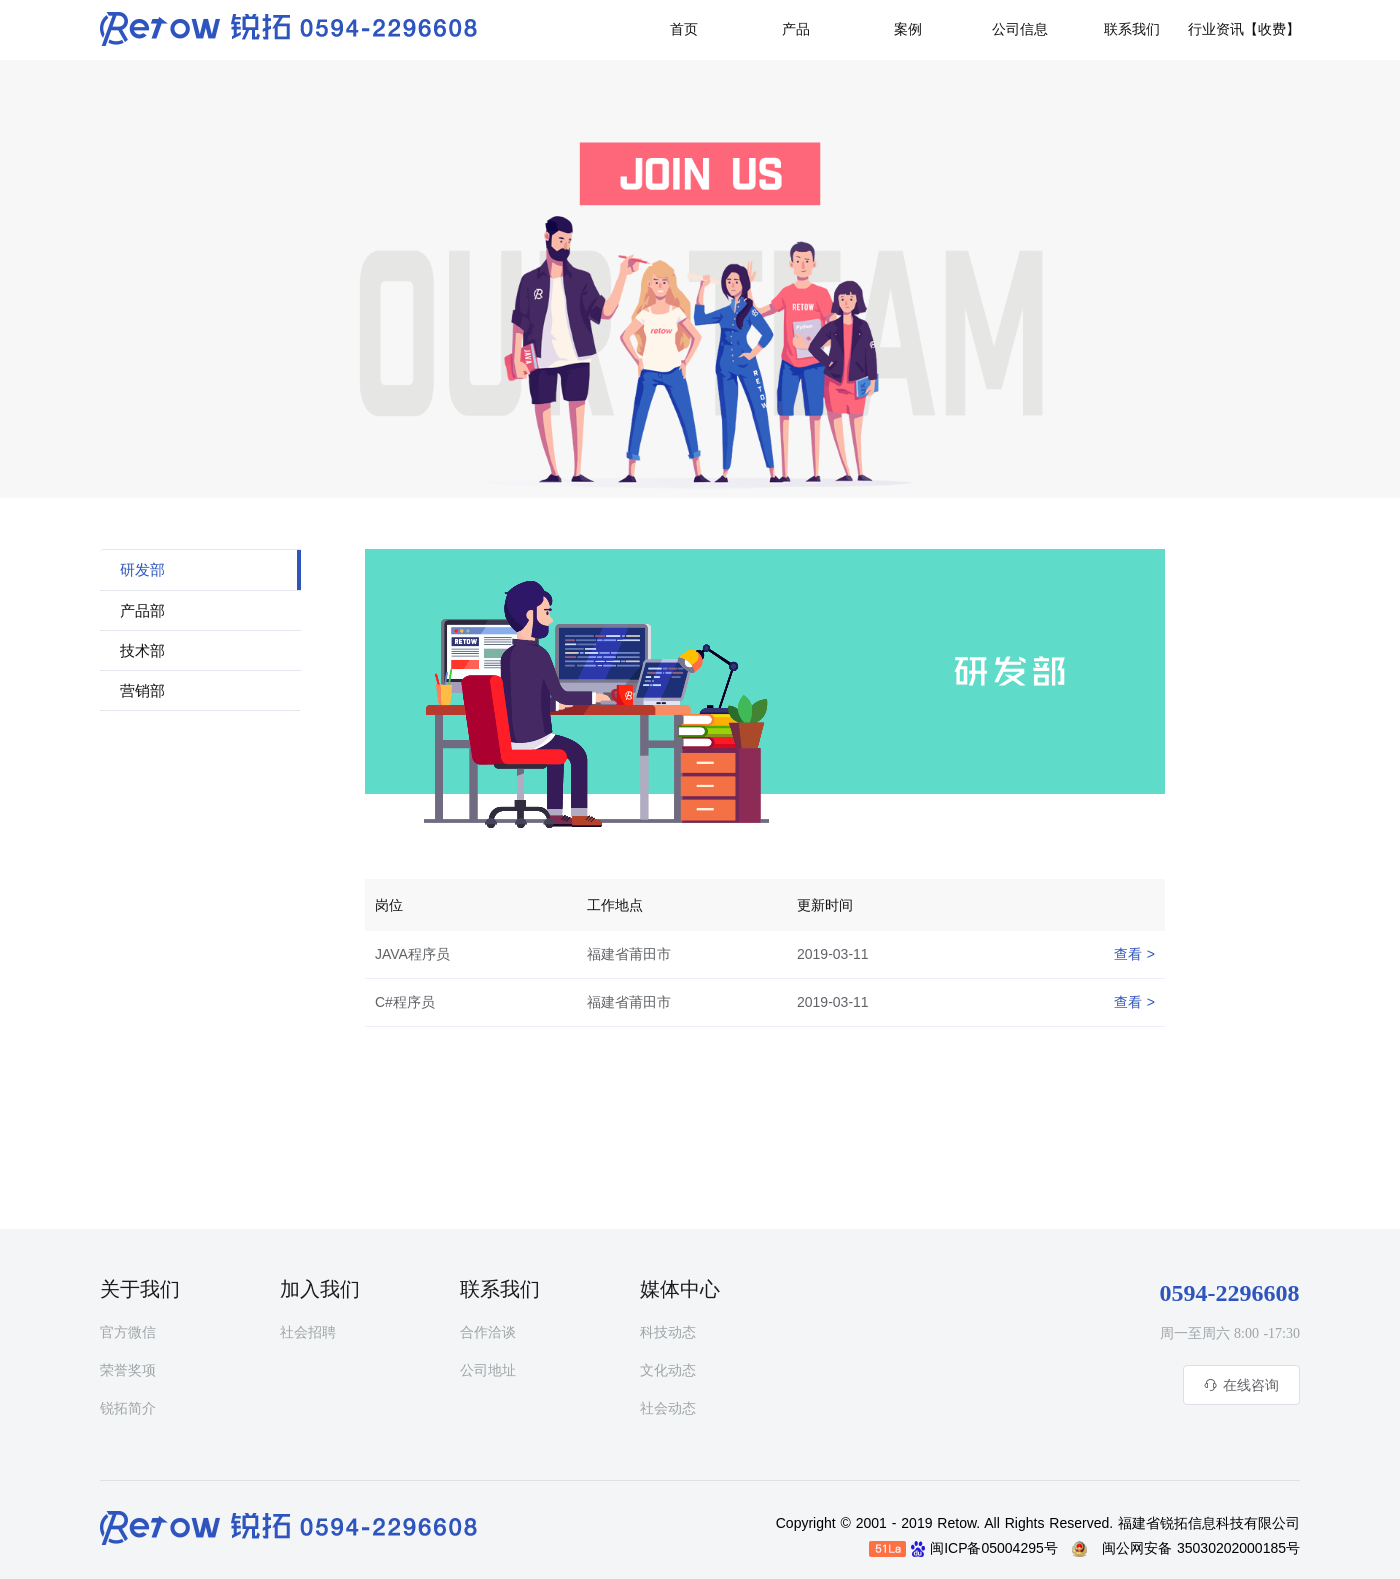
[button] (1132, 27)
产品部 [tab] (142, 610)
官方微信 (128, 1332)
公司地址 (488, 1370)
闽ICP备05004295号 (998, 1548)
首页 (684, 29)
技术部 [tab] (142, 650)
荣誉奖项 (128, 1370)
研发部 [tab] (142, 570)
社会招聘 (308, 1332)
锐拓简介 (128, 1408)
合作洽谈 (488, 1332)
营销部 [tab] (142, 690)
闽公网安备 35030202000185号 (1201, 1548)
